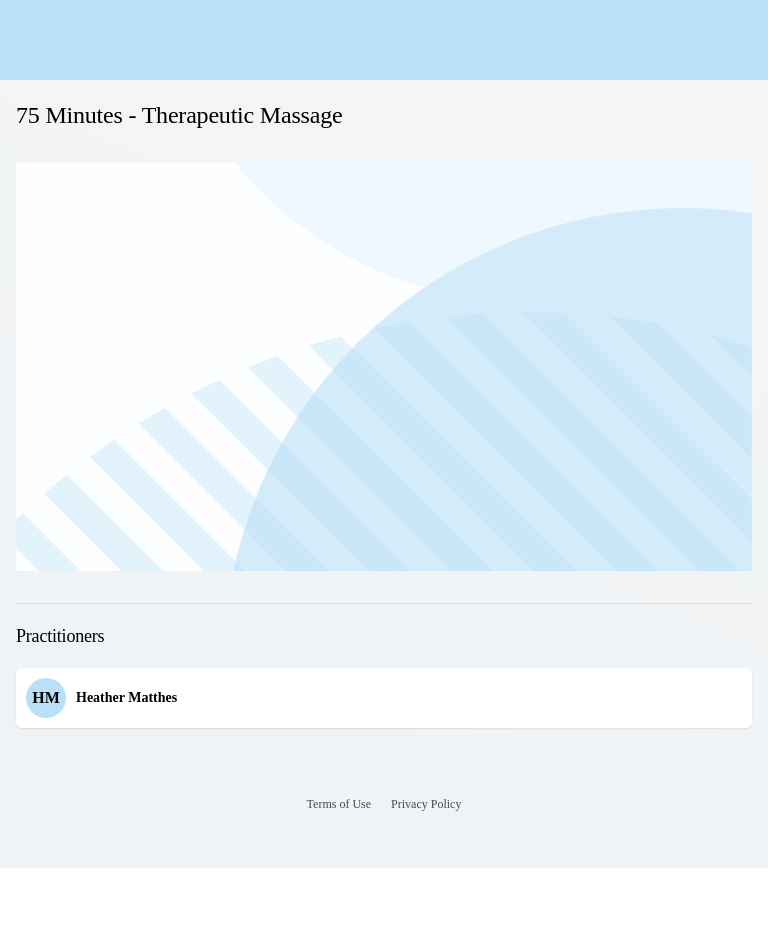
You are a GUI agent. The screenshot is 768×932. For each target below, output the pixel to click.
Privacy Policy (426, 804)
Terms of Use (339, 804)
